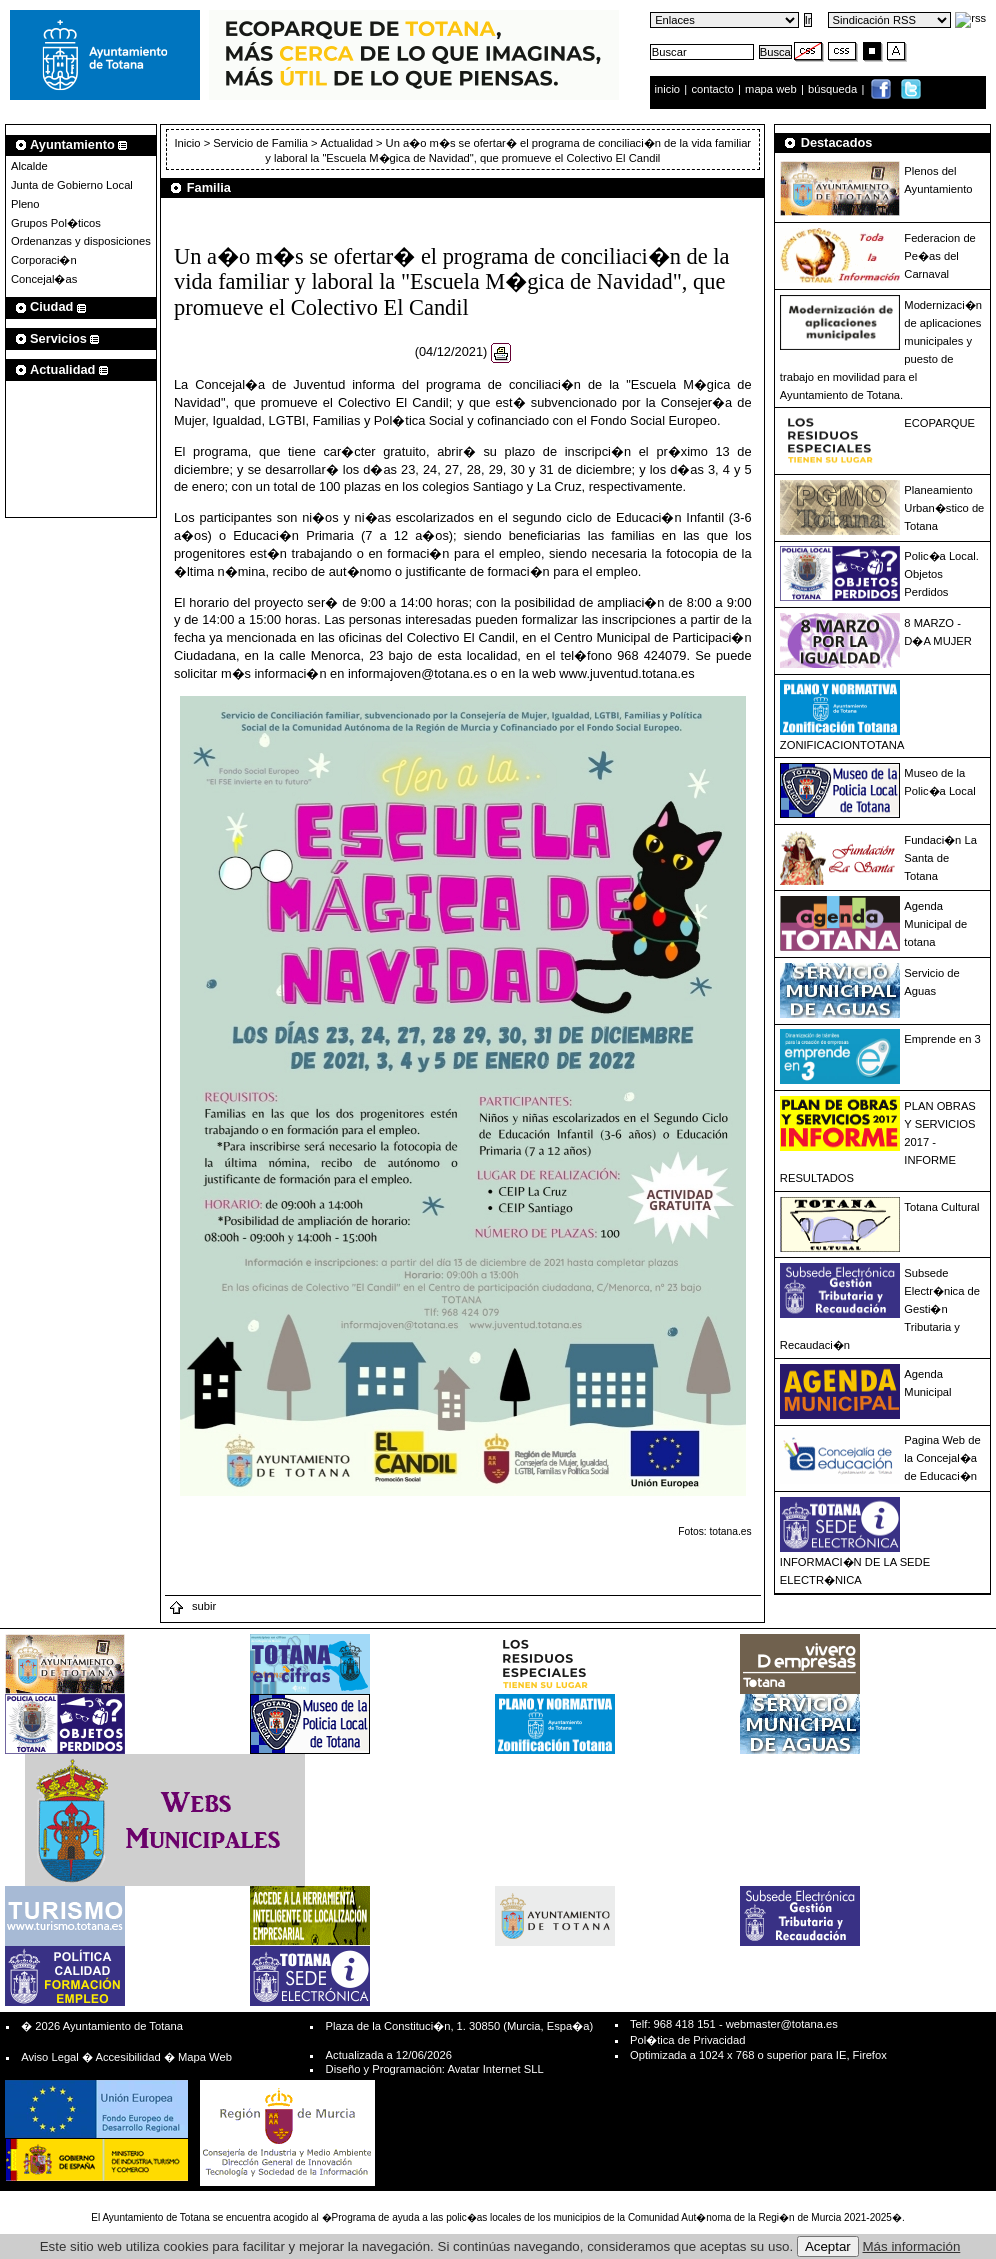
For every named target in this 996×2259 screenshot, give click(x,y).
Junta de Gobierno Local (72, 185)
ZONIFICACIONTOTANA (842, 745)
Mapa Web (205, 2057)
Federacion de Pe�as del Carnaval (940, 256)
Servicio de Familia (260, 143)
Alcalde (29, 166)
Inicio (188, 143)
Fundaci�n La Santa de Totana (940, 858)
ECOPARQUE (939, 423)
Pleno (25, 204)
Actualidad (347, 143)
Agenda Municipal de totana (935, 924)
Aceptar (828, 2246)
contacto (712, 89)
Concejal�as (44, 279)
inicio (669, 89)
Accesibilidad (127, 2057)
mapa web (772, 89)
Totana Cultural (941, 1207)
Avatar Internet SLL (495, 2069)
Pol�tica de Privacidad (687, 2040)
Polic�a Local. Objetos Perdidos (941, 574)
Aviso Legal (50, 2057)
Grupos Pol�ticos (56, 223)
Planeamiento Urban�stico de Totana (944, 508)
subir (192, 1606)
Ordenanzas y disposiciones (81, 241)
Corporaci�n (44, 260)
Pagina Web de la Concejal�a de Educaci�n (942, 1458)
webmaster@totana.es (782, 2024)
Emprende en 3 (942, 1039)
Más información (912, 2246)
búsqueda (834, 89)
